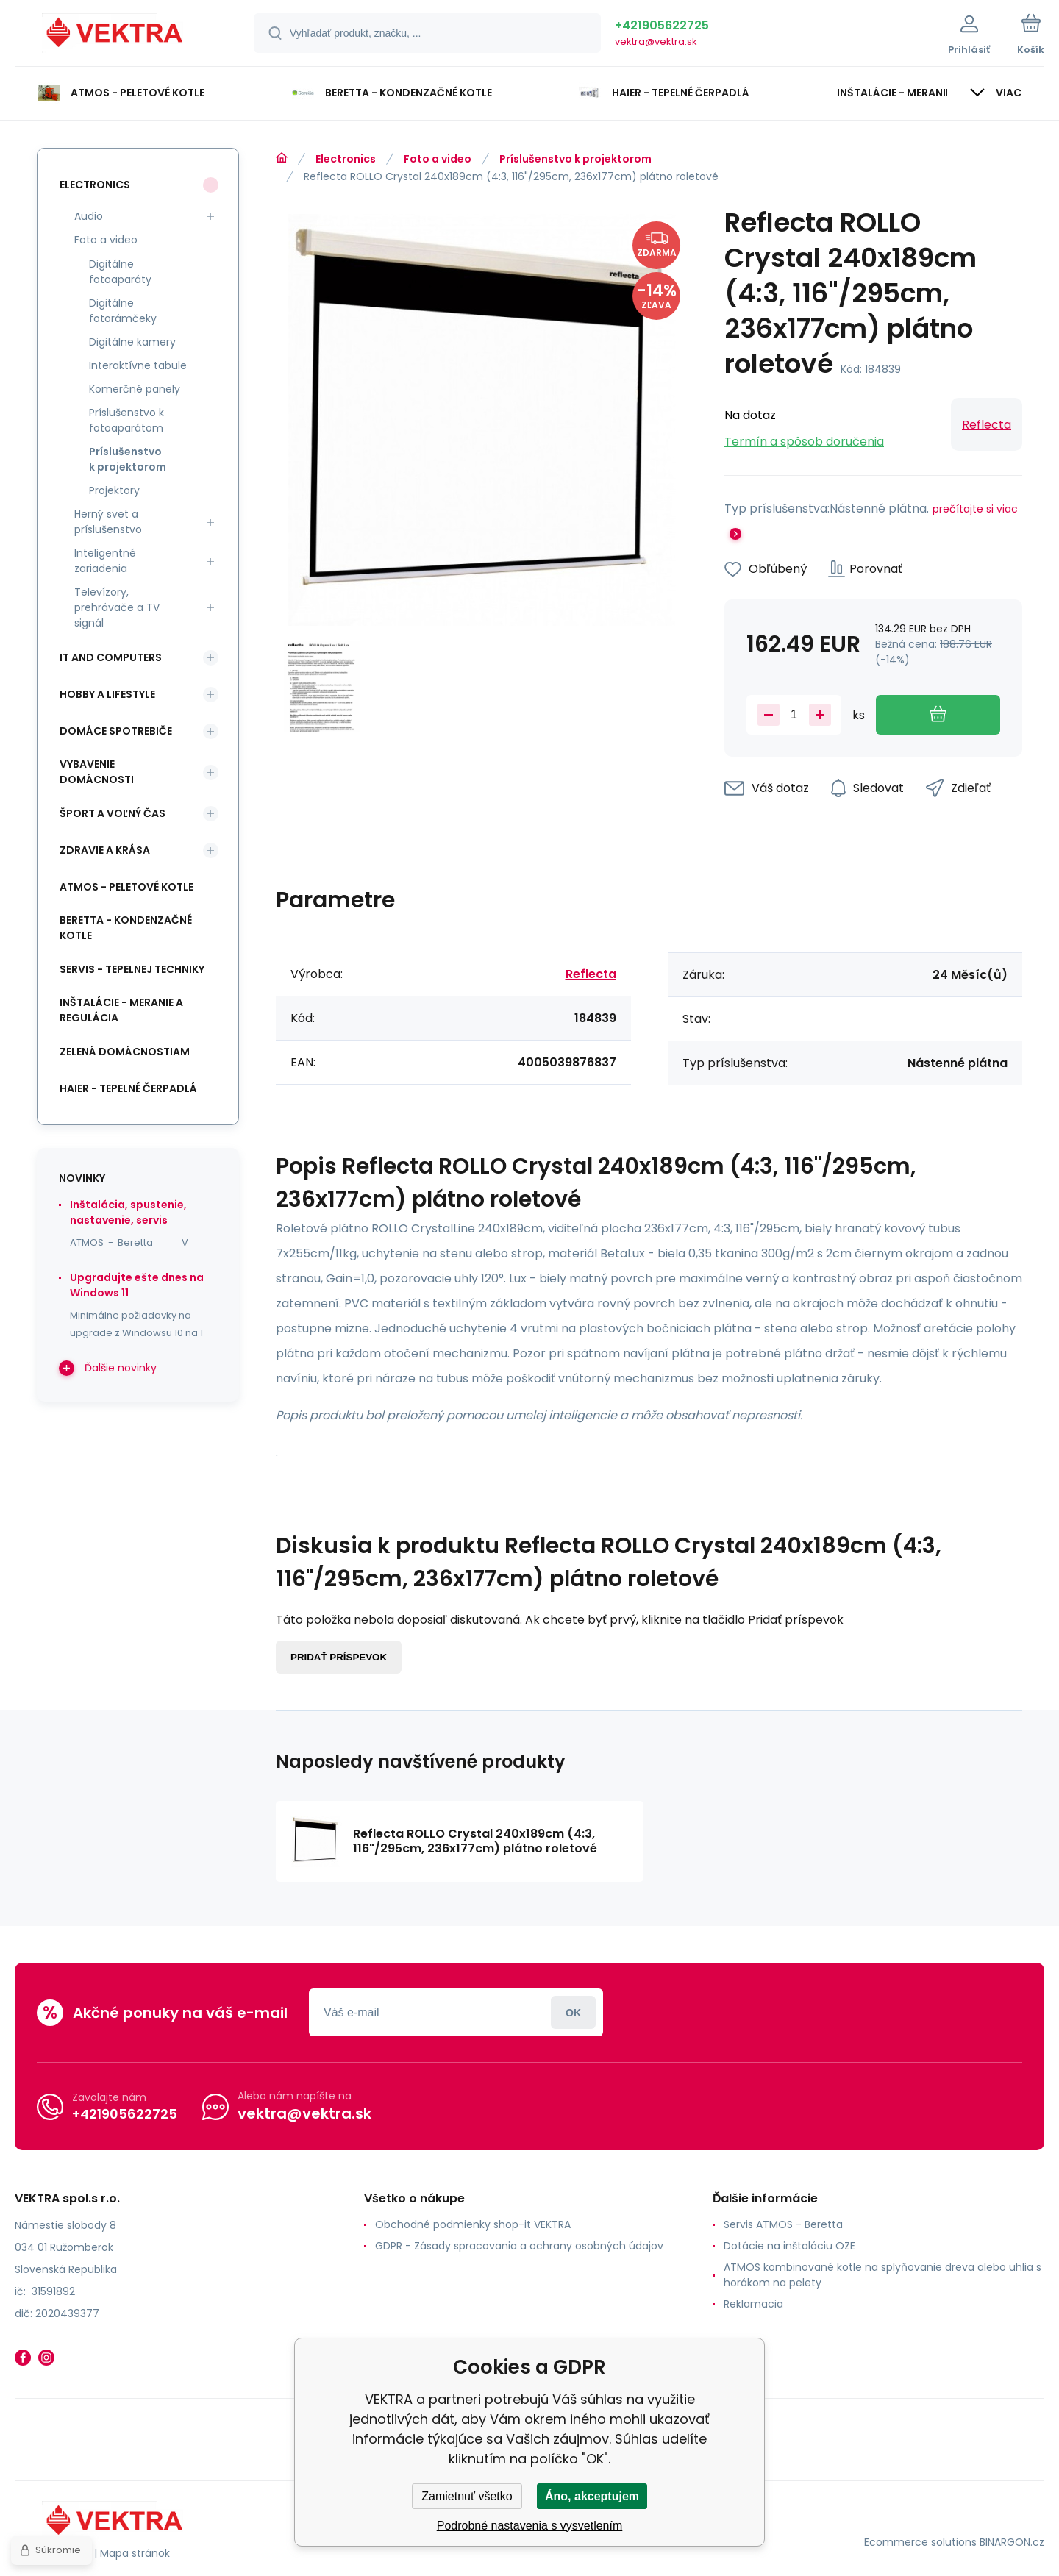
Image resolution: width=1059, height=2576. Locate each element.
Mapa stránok (135, 2553)
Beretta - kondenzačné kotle (126, 928)
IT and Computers (111, 657)
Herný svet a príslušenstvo (108, 522)
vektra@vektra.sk (656, 42)
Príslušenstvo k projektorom (575, 158)
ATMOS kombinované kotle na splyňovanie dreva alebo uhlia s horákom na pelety (882, 2275)
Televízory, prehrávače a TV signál (117, 607)
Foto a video (437, 158)
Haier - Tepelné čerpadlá (128, 1088)
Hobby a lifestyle (107, 694)
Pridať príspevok (338, 1657)
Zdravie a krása (105, 850)
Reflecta (986, 424)
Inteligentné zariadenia (105, 561)
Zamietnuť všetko (466, 2496)
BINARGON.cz (1012, 2542)
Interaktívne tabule (138, 365)
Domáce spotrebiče (116, 731)
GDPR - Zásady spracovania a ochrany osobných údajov (519, 2245)
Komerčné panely (134, 389)
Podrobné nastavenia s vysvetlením (530, 2525)
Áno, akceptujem (592, 2496)
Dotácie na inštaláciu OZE (789, 2245)
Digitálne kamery (132, 342)
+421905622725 (662, 25)
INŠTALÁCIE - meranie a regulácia (121, 1010)
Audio (88, 216)
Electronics (345, 158)
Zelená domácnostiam (125, 1051)
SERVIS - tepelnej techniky (132, 969)
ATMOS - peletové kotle (126, 887)
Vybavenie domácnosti (97, 772)
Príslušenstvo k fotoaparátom (126, 420)
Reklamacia (753, 2304)
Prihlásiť (573, 2012)
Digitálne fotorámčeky (123, 311)
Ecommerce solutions (920, 2542)
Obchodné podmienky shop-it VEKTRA (473, 2224)
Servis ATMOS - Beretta (783, 2224)
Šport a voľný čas (112, 813)
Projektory (114, 490)
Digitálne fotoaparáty (120, 272)
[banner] (116, 35)
